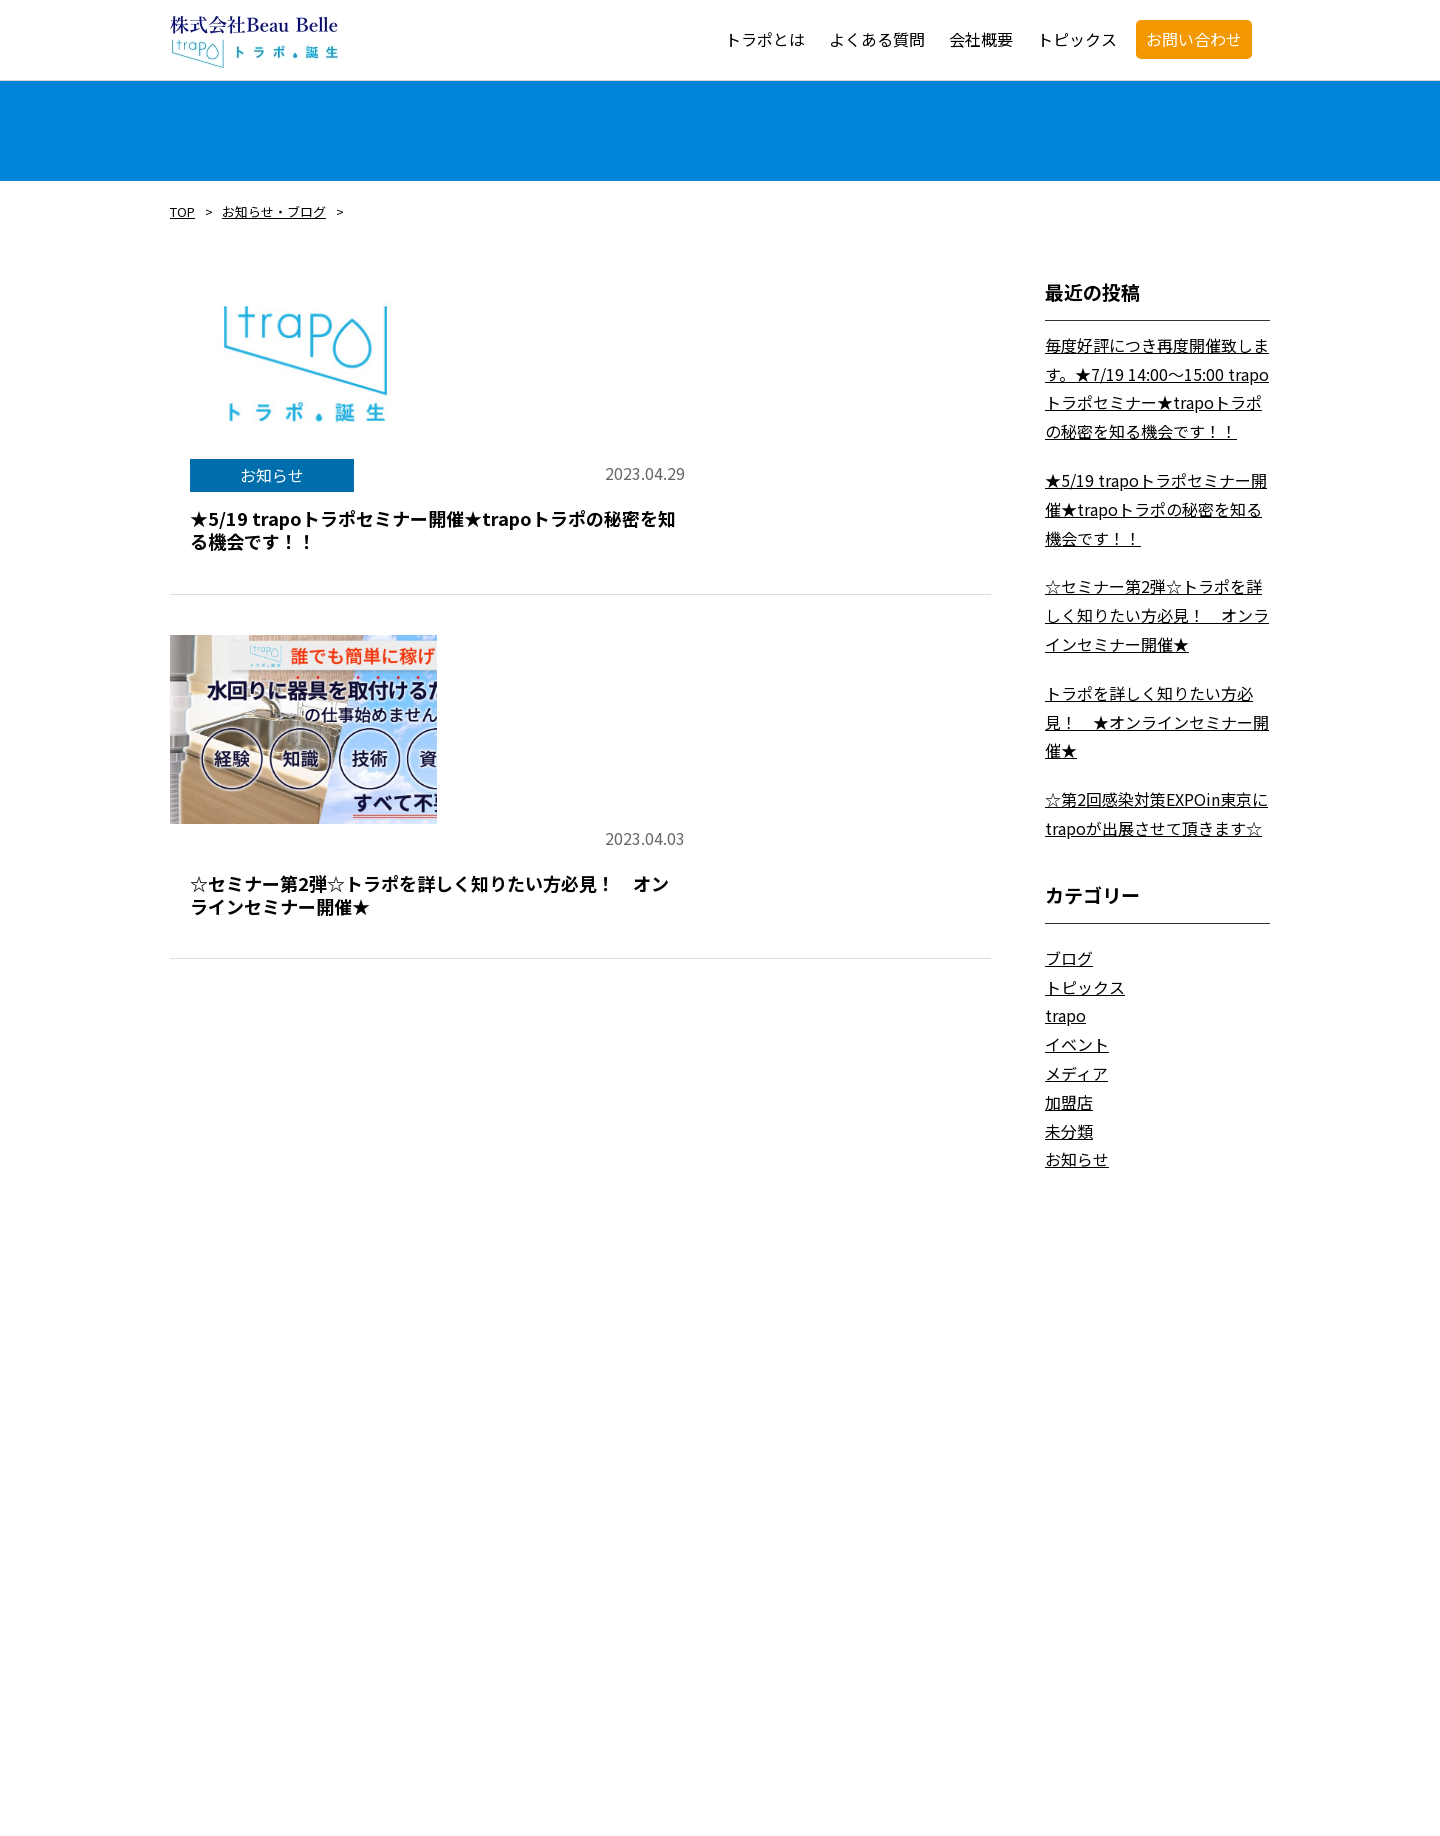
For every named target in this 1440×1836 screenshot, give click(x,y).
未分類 (1069, 1131)
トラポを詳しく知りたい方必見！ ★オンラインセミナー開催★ (1157, 722)
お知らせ (1077, 1159)
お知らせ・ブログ (274, 211)
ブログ (1069, 958)
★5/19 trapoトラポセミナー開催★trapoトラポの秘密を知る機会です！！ (1156, 509)
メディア (1076, 1073)
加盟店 (1069, 1102)
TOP (182, 211)
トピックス (1085, 987)
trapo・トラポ (254, 42)
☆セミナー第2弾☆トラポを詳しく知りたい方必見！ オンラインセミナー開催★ (1157, 615)
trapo (1065, 1015)
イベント (1077, 1044)
